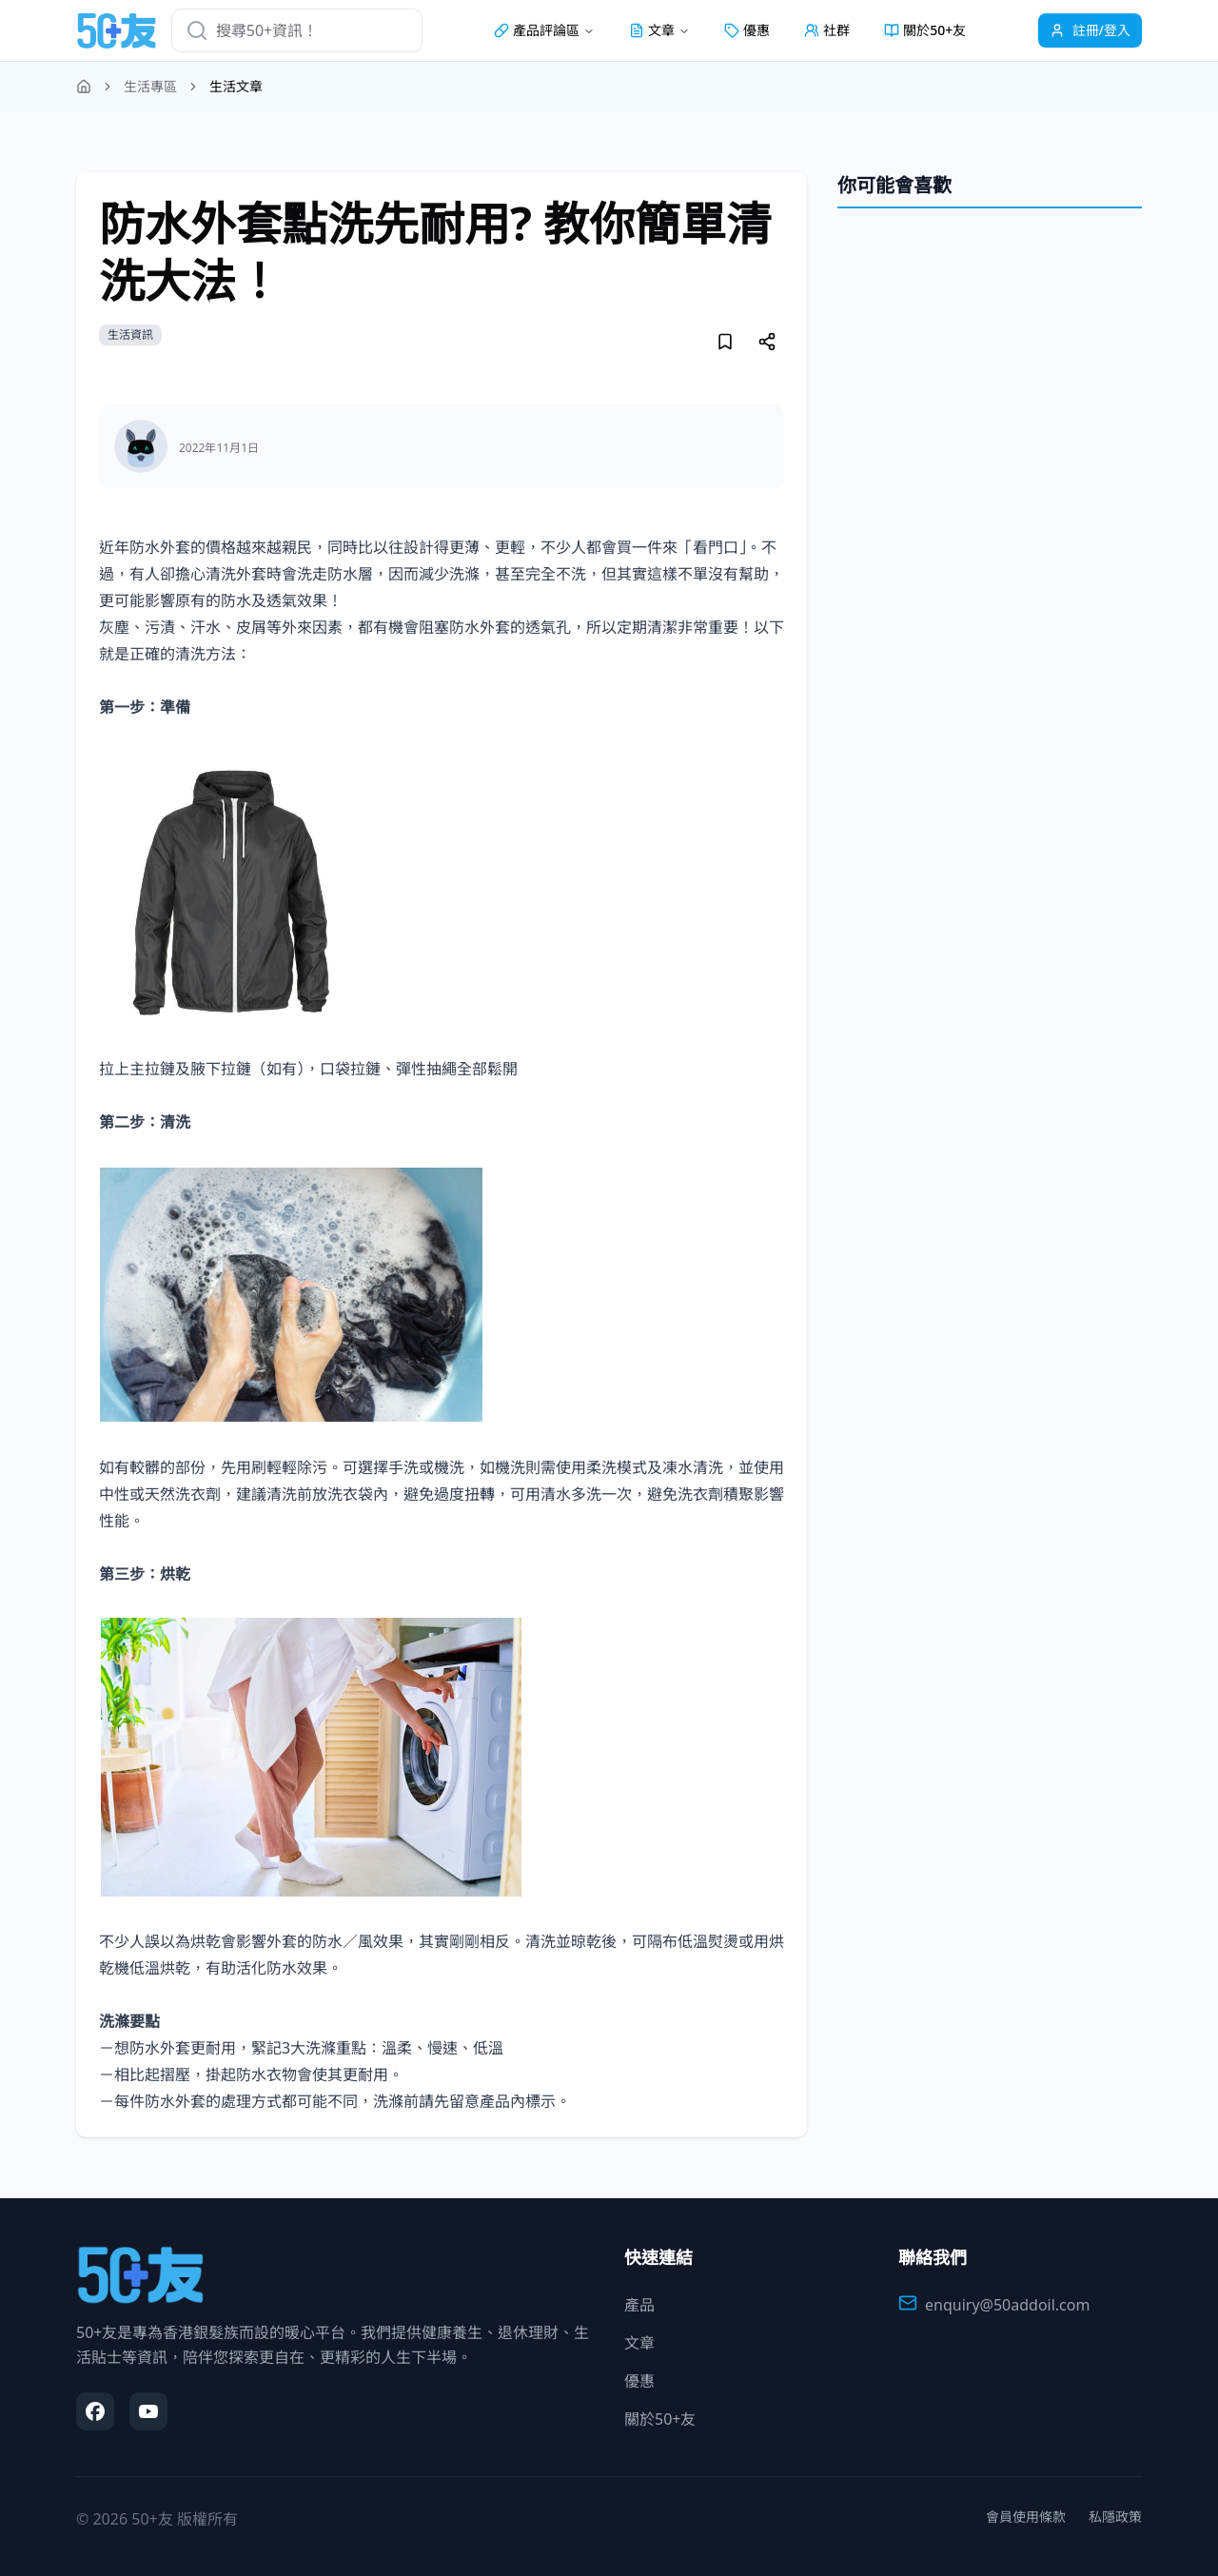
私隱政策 (1115, 2516)
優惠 (747, 30)
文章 (639, 2342)
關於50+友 (925, 30)
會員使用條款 (1026, 2516)
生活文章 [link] (236, 86)
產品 (639, 2304)
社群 (827, 30)
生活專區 (150, 86)
